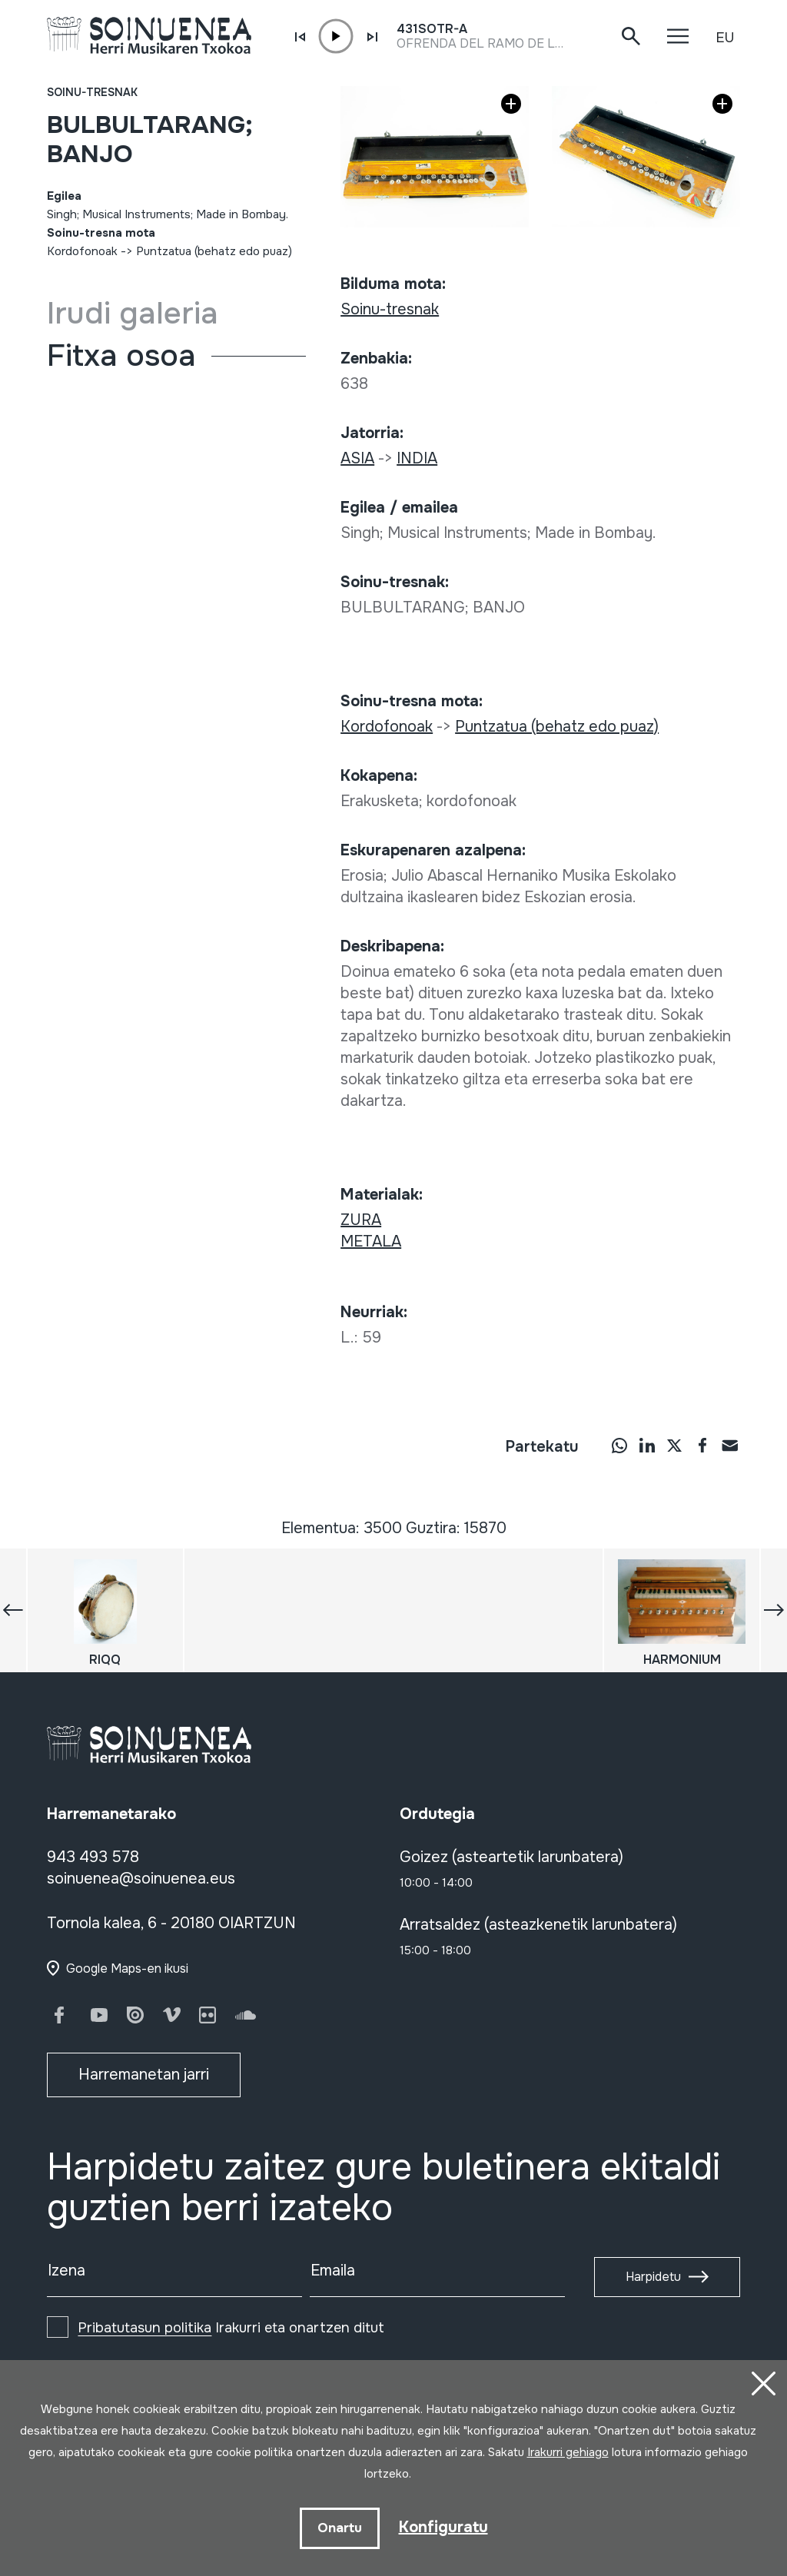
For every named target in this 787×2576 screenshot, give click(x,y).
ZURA (360, 1220)
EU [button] (725, 37)
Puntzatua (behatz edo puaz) (214, 251)
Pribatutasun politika (144, 2327)
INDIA (417, 458)
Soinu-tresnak (92, 92)
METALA (370, 1241)
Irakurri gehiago (568, 2452)
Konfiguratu (443, 2527)
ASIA (357, 458)
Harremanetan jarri (143, 2074)
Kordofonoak (82, 251)
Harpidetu (653, 2277)
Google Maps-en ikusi (127, 1968)
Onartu (339, 2528)
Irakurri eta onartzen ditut (231, 2327)
